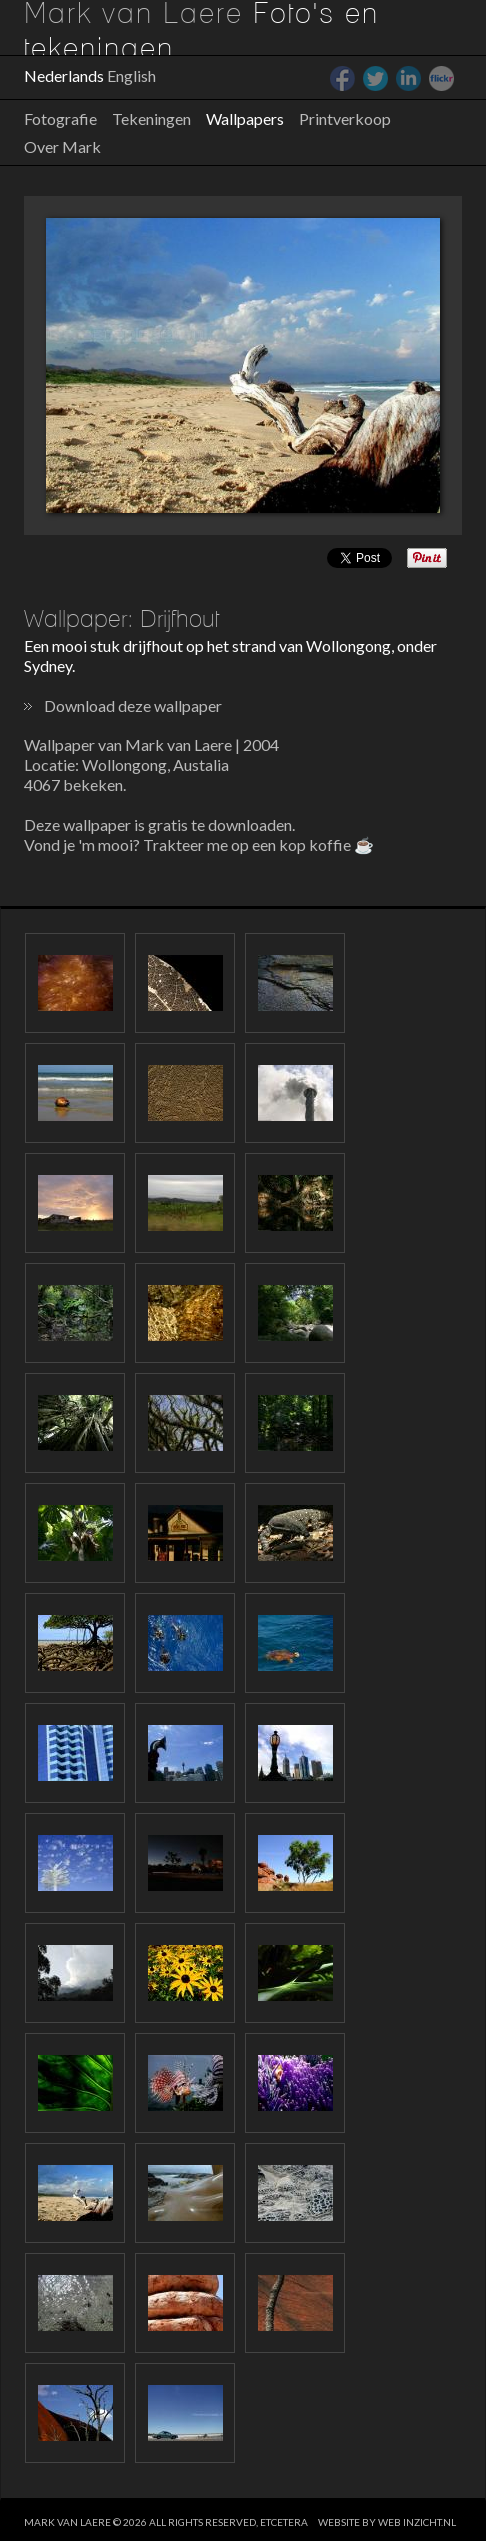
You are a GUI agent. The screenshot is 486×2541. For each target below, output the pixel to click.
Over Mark (62, 146)
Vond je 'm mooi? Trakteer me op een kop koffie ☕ (199, 844)
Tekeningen (151, 118)
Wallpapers (245, 118)
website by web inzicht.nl (387, 2522)
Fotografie (60, 118)
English (131, 75)
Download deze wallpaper (133, 705)
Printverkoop (345, 118)
